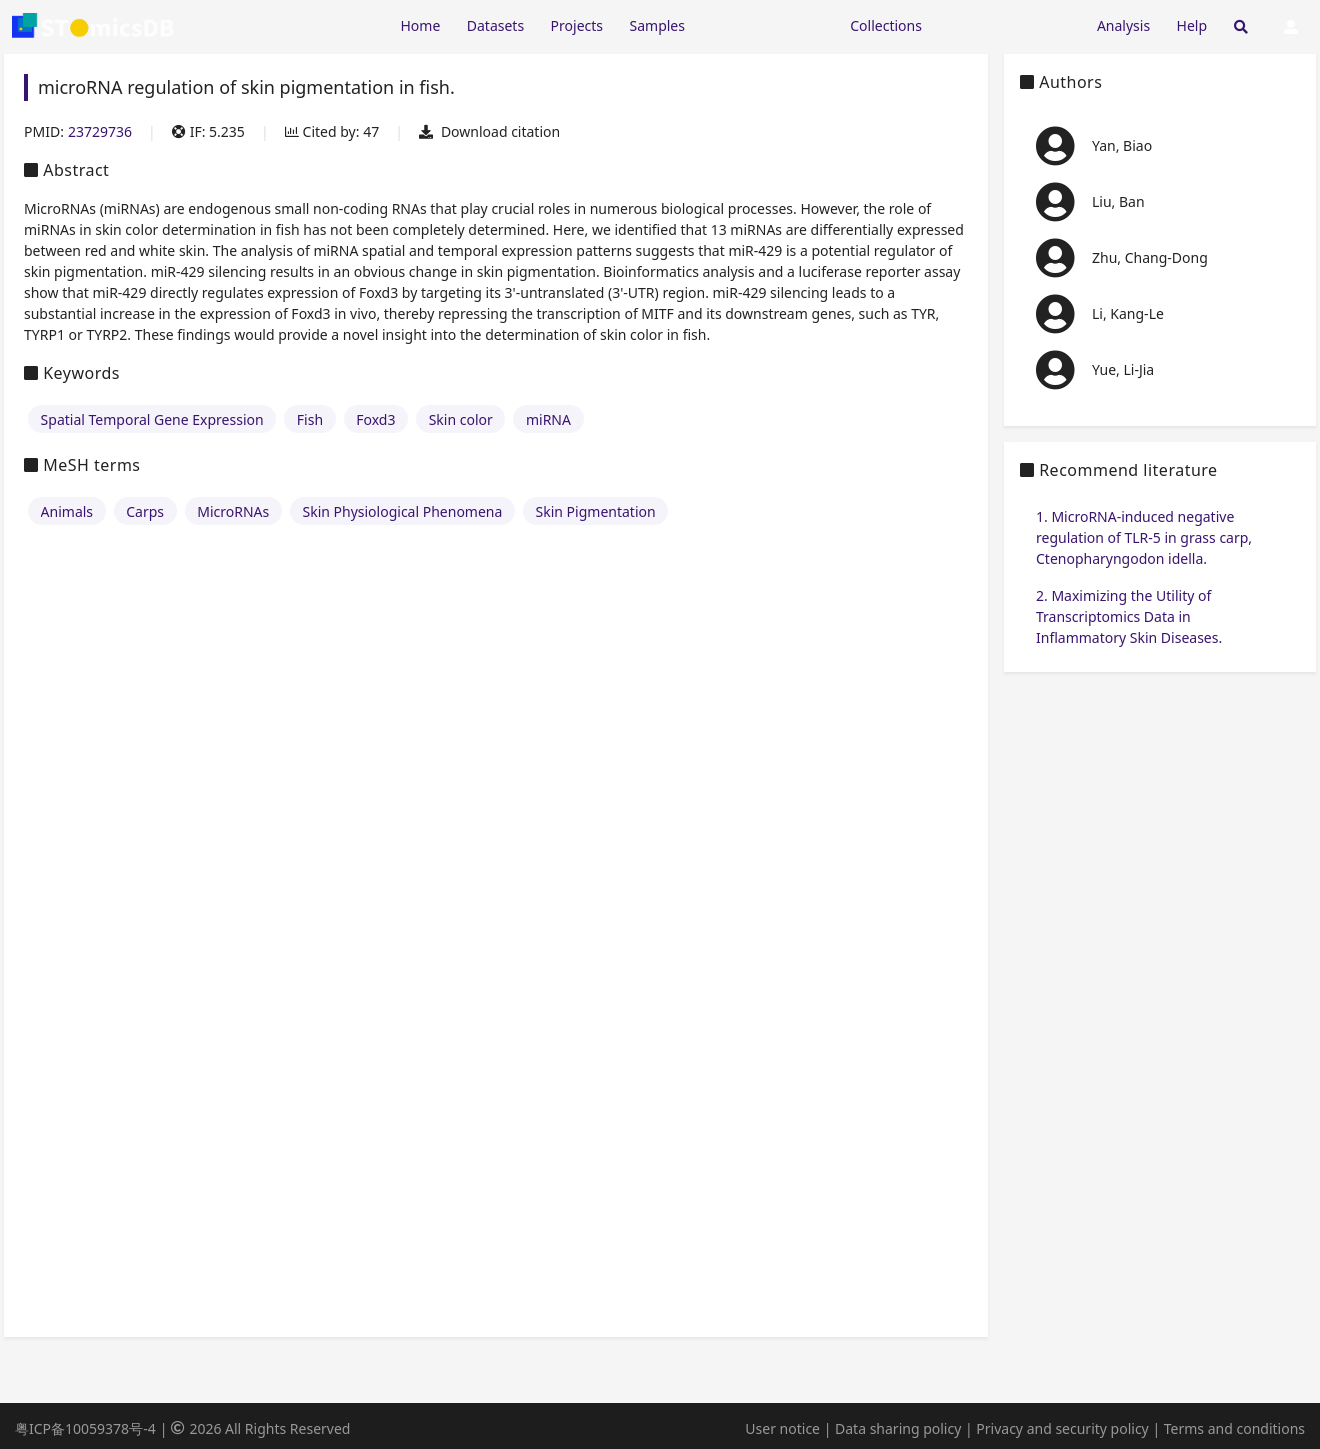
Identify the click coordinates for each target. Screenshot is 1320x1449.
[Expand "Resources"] (767, 24)
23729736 (100, 131)
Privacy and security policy (1062, 1428)
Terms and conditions (1234, 1428)
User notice (782, 1428)
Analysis (1123, 25)
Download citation (489, 131)
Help (1192, 25)
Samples (657, 25)
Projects (577, 25)
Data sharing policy (898, 1428)
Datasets (495, 25)
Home (420, 25)
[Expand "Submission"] (1009, 24)
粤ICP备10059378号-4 (85, 1428)
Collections (886, 25)
